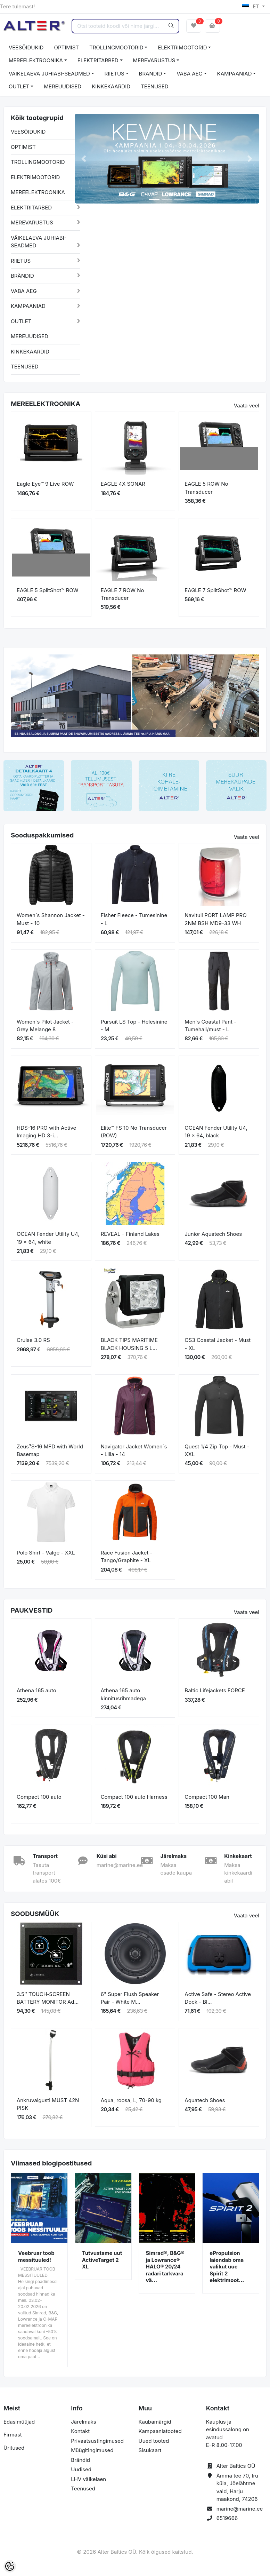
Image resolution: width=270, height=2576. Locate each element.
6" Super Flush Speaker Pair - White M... (130, 1998)
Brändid (80, 2460)
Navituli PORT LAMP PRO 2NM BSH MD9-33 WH (215, 919)
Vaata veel (246, 405)
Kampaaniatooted (160, 2431)
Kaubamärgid (155, 2421)
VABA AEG (190, 73)
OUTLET (19, 86)
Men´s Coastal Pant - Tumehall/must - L (210, 1025)
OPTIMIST (66, 47)
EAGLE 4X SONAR (123, 483)
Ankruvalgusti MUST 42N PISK (48, 2104)
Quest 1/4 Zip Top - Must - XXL (217, 1450)
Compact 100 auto (39, 1797)
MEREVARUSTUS (154, 60)
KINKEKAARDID (111, 86)
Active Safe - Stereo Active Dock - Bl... (218, 1998)
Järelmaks (83, 2421)
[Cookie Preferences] (9, 2566)
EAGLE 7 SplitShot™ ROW (215, 590)
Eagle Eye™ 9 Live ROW (45, 483)
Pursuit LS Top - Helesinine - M (134, 1025)
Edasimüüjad (19, 2421)
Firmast (12, 2434)
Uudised (81, 2469)
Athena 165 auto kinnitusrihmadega (123, 1694)
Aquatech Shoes (205, 2100)
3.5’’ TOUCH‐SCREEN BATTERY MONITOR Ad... (48, 1998)
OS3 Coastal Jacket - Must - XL (218, 1344)
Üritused (13, 2447)
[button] (84, 159)
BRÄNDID (150, 73)
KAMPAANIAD (234, 73)
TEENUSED (155, 86)
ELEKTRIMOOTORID (182, 47)
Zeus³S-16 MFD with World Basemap (50, 1450)
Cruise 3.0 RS (33, 1340)
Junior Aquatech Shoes (213, 1234)
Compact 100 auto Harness (134, 1797)
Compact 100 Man (207, 1797)
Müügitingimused (92, 2450)
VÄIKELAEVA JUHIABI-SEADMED (49, 73)
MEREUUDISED (62, 86)
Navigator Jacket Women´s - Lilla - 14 (134, 1450)
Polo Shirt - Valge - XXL (46, 1552)
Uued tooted (154, 2441)
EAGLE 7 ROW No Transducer (122, 594)
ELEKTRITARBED (97, 60)
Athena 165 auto (36, 1690)
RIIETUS (114, 73)
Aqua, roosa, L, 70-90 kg (131, 2100)
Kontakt (80, 2431)
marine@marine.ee (239, 2508)
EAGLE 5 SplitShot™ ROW (48, 590)
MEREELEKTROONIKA (36, 60)
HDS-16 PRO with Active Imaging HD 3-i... (46, 1131)
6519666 (227, 2518)
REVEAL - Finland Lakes (130, 1234)
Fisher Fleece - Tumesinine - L (134, 919)
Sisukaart (150, 2450)
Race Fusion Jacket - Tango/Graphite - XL (127, 1556)
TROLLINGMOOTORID (116, 47)
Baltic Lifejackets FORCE (215, 1690)
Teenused (83, 2488)
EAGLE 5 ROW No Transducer (206, 487)
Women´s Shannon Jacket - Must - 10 (51, 919)
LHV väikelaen (88, 2479)
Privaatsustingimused (97, 2441)
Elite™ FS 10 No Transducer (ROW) (134, 1131)
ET (251, 6)
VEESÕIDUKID (26, 47)
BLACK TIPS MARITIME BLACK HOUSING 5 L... (129, 1344)
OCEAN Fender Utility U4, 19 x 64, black (216, 1131)
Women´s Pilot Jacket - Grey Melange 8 (45, 1025)
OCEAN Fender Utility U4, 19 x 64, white (48, 1238)
